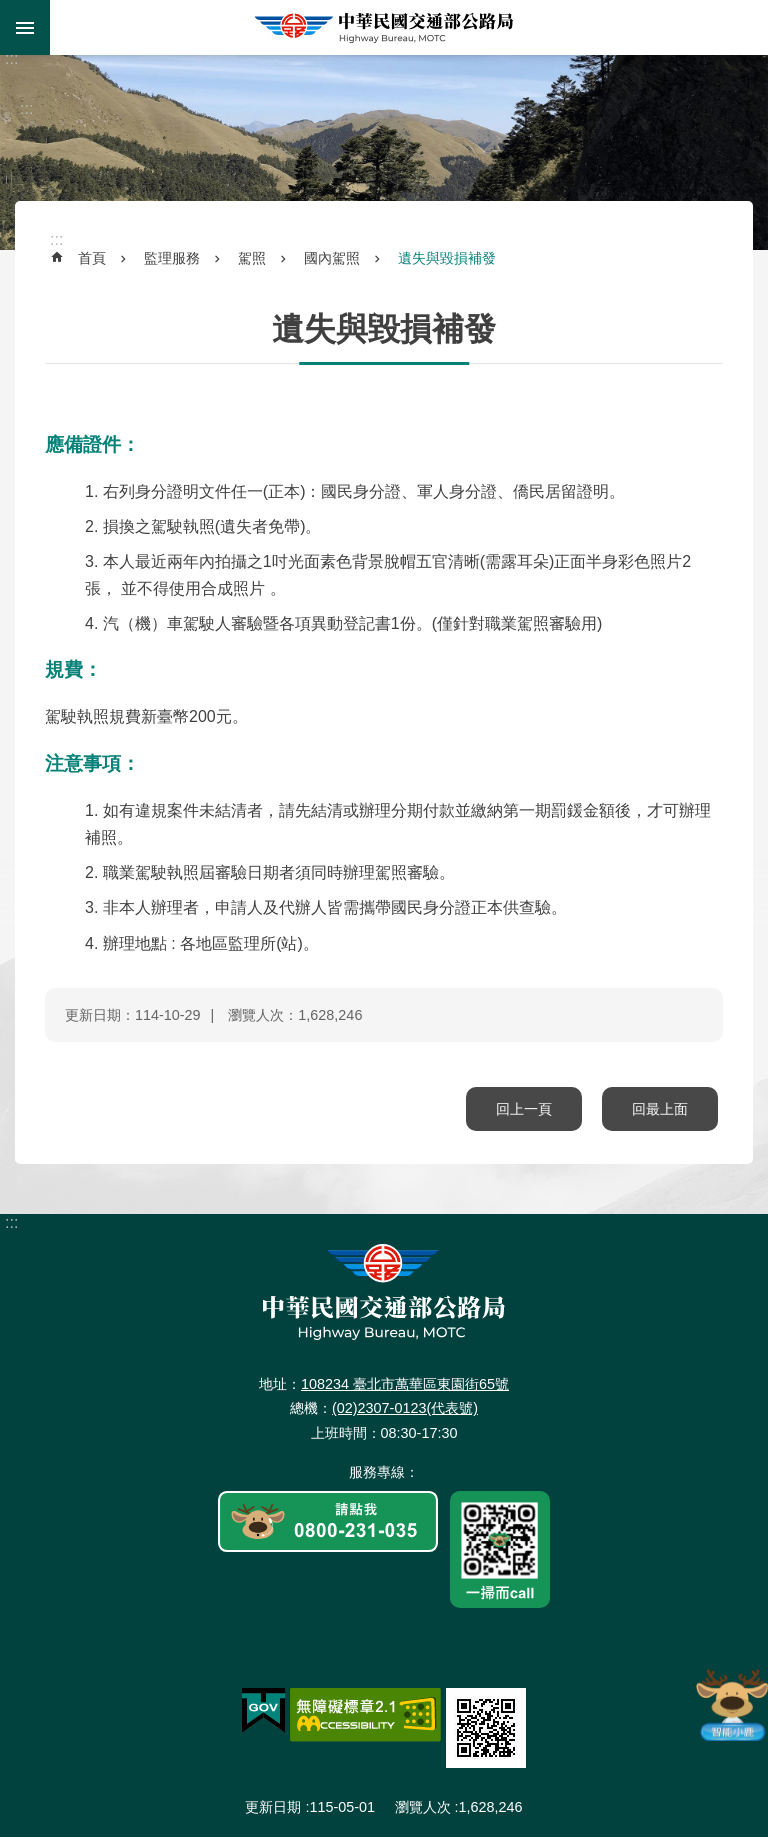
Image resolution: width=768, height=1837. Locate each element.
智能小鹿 (731, 1704)
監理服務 (172, 258)
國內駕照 (332, 258)
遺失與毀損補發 (447, 258)
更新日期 (273, 1807)
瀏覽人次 (423, 1807)
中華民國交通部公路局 (384, 27)
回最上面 (660, 1109)
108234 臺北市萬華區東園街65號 (405, 1384)
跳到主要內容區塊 (10, 10)
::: (11, 58)
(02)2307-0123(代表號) (405, 1408)
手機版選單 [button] (25, 27)
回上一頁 (524, 1109)
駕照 (252, 258)
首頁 (92, 258)
